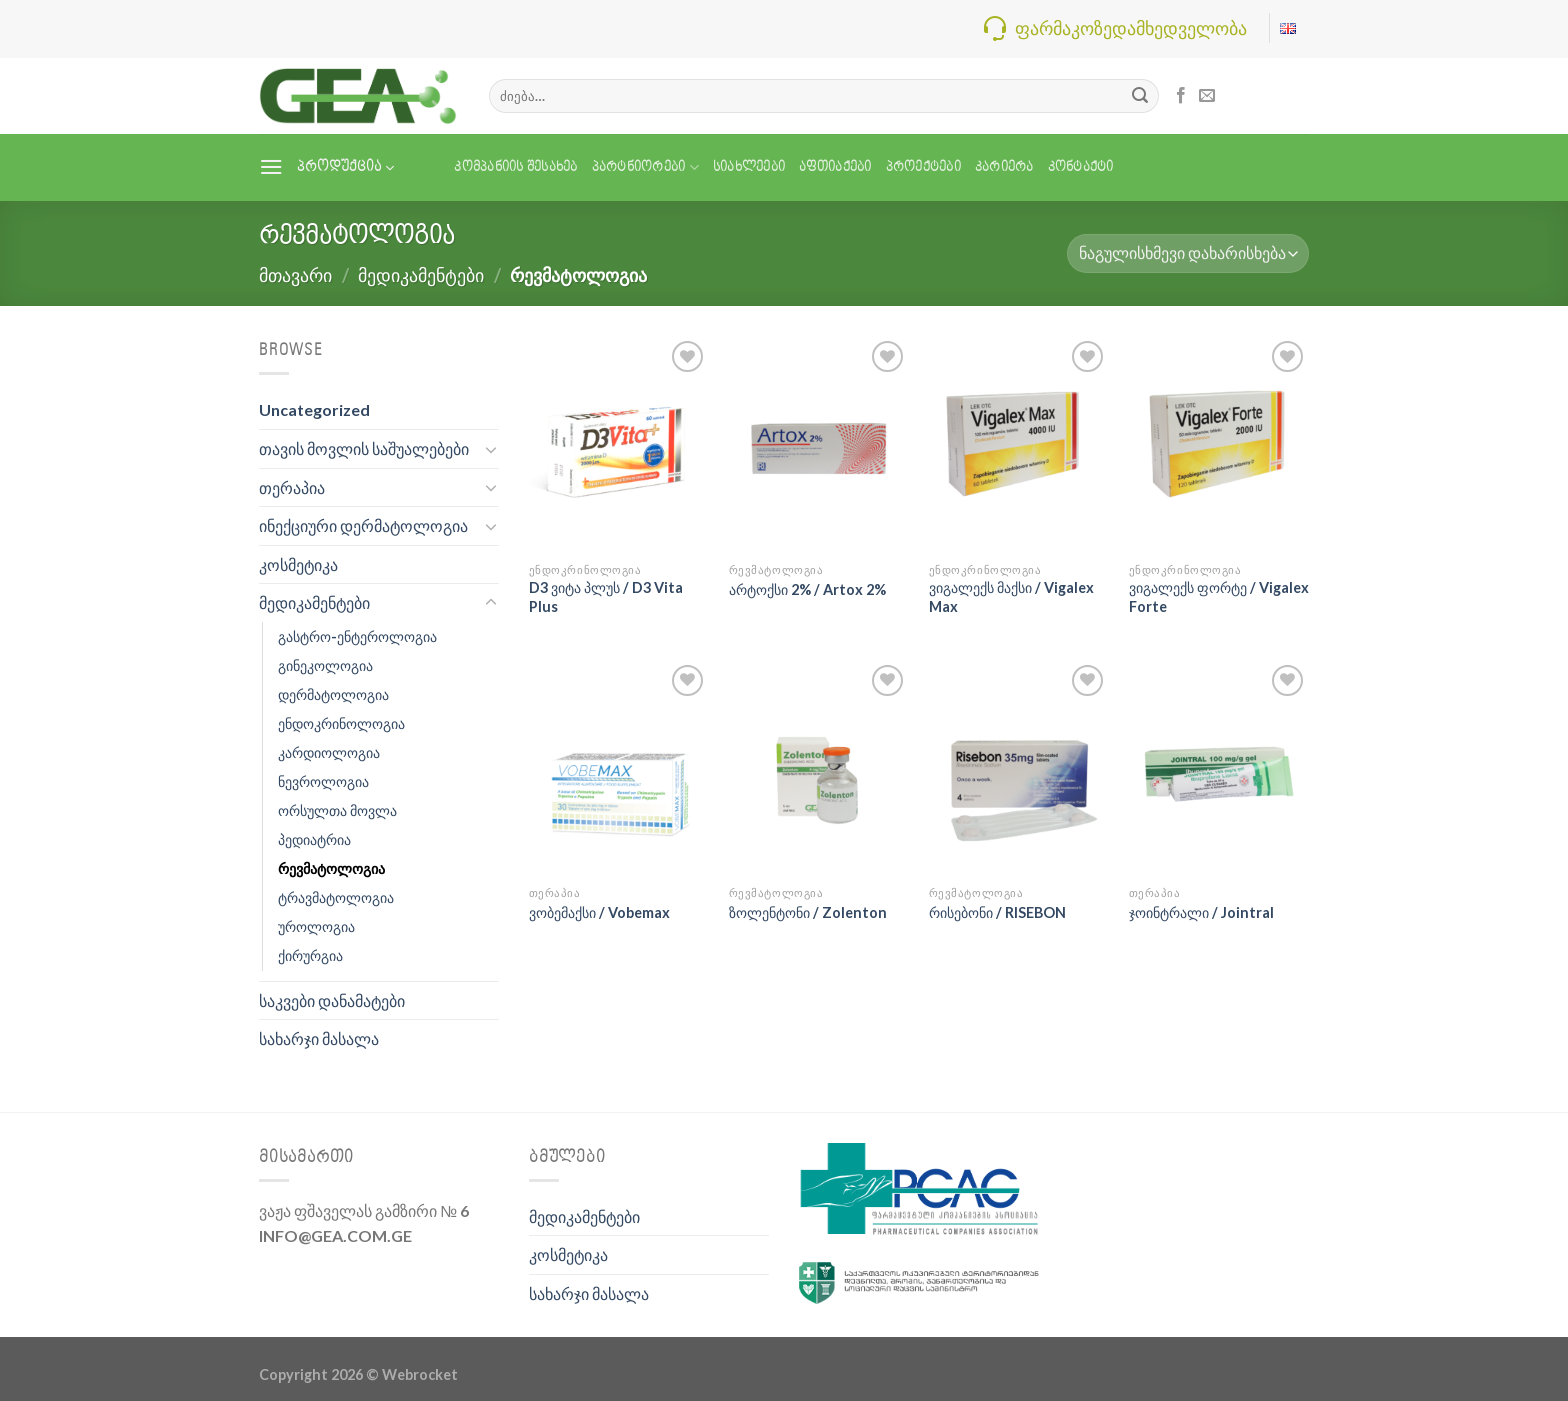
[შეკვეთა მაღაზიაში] (1188, 253)
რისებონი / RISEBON (997, 912)
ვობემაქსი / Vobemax (599, 912)
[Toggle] (491, 449)
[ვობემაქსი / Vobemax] (619, 768)
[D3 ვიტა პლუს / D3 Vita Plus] (619, 444)
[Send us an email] (1207, 96)
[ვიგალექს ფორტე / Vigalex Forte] (1219, 444)
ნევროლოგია (323, 781)
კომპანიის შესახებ (515, 167)
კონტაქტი (1081, 167)
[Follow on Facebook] (1181, 96)
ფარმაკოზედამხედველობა (1131, 28)
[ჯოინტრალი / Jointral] (1219, 768)
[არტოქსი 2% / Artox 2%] (819, 444)
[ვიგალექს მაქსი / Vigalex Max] (1019, 444)
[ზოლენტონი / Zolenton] (819, 768)
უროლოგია (316, 926)
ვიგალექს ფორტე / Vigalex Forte (1219, 597)
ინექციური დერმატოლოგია (363, 525)
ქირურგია (310, 955)
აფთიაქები (835, 167)
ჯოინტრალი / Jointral (1201, 912)
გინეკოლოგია (325, 665)
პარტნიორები (645, 167)
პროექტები (923, 167)
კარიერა (1004, 167)
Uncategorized (314, 409)
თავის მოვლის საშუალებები (364, 448)
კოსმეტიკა (298, 564)
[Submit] (1140, 96)
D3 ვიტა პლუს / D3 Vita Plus (606, 597)
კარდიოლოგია (329, 752)
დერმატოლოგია (333, 694)
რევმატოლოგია (331, 868)
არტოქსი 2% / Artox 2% (807, 589)
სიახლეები (749, 167)
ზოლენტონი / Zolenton (808, 912)
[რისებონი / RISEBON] (1019, 768)
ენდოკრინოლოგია (341, 723)
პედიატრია (314, 839)
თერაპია (292, 487)
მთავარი (295, 275)
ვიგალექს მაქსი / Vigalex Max (1011, 597)
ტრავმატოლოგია (336, 897)
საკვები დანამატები (332, 1000)
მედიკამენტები (421, 275)
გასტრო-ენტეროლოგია (357, 636)
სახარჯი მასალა (319, 1038)
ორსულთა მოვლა (337, 810)
